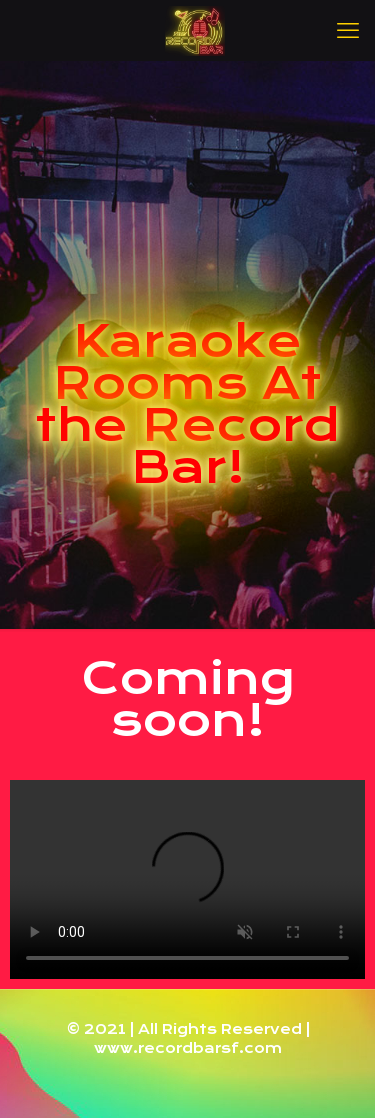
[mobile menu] (348, 30)
